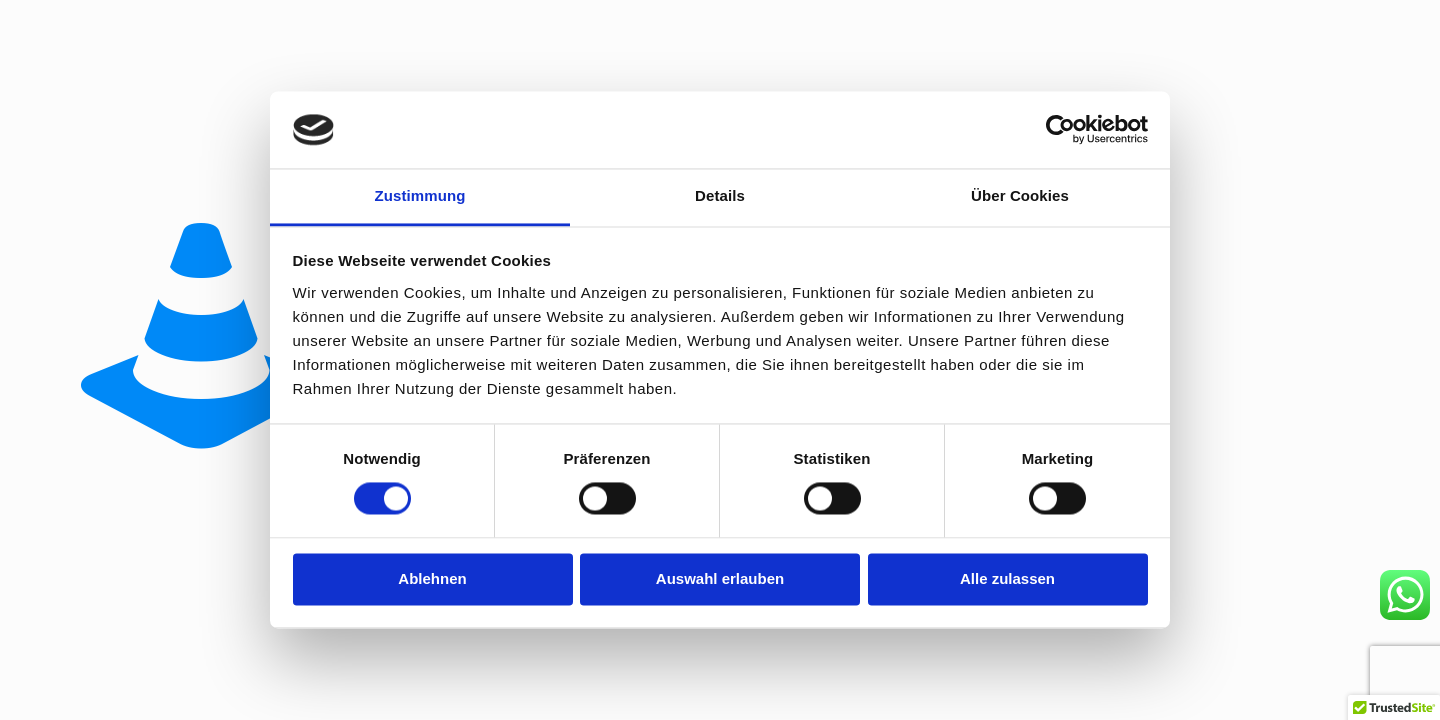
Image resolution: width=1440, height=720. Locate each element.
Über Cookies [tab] (1020, 195)
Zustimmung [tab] (420, 195)
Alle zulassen (1007, 578)
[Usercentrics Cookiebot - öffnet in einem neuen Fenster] (1060, 130)
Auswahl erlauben (720, 578)
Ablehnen (432, 578)
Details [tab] (720, 195)
